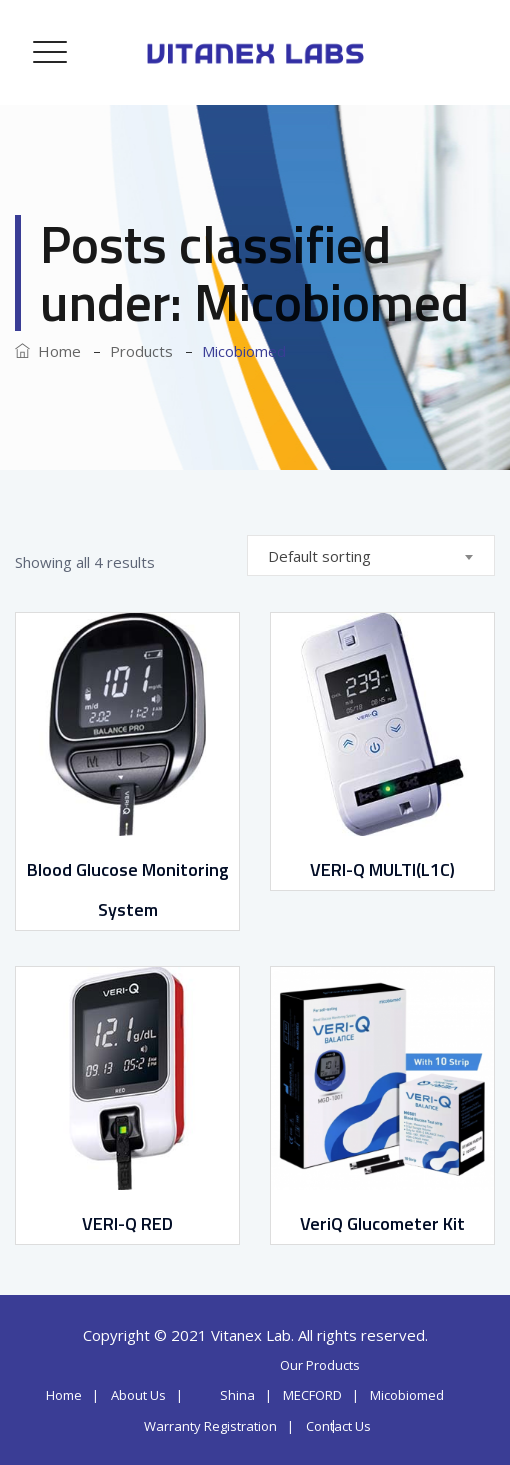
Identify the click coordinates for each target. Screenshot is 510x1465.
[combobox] (371, 555)
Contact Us (338, 1426)
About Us (138, 1395)
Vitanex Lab (251, 1335)
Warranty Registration (210, 1426)
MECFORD (312, 1395)
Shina (237, 1395)
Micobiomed (407, 1395)
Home (48, 351)
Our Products (320, 1365)
